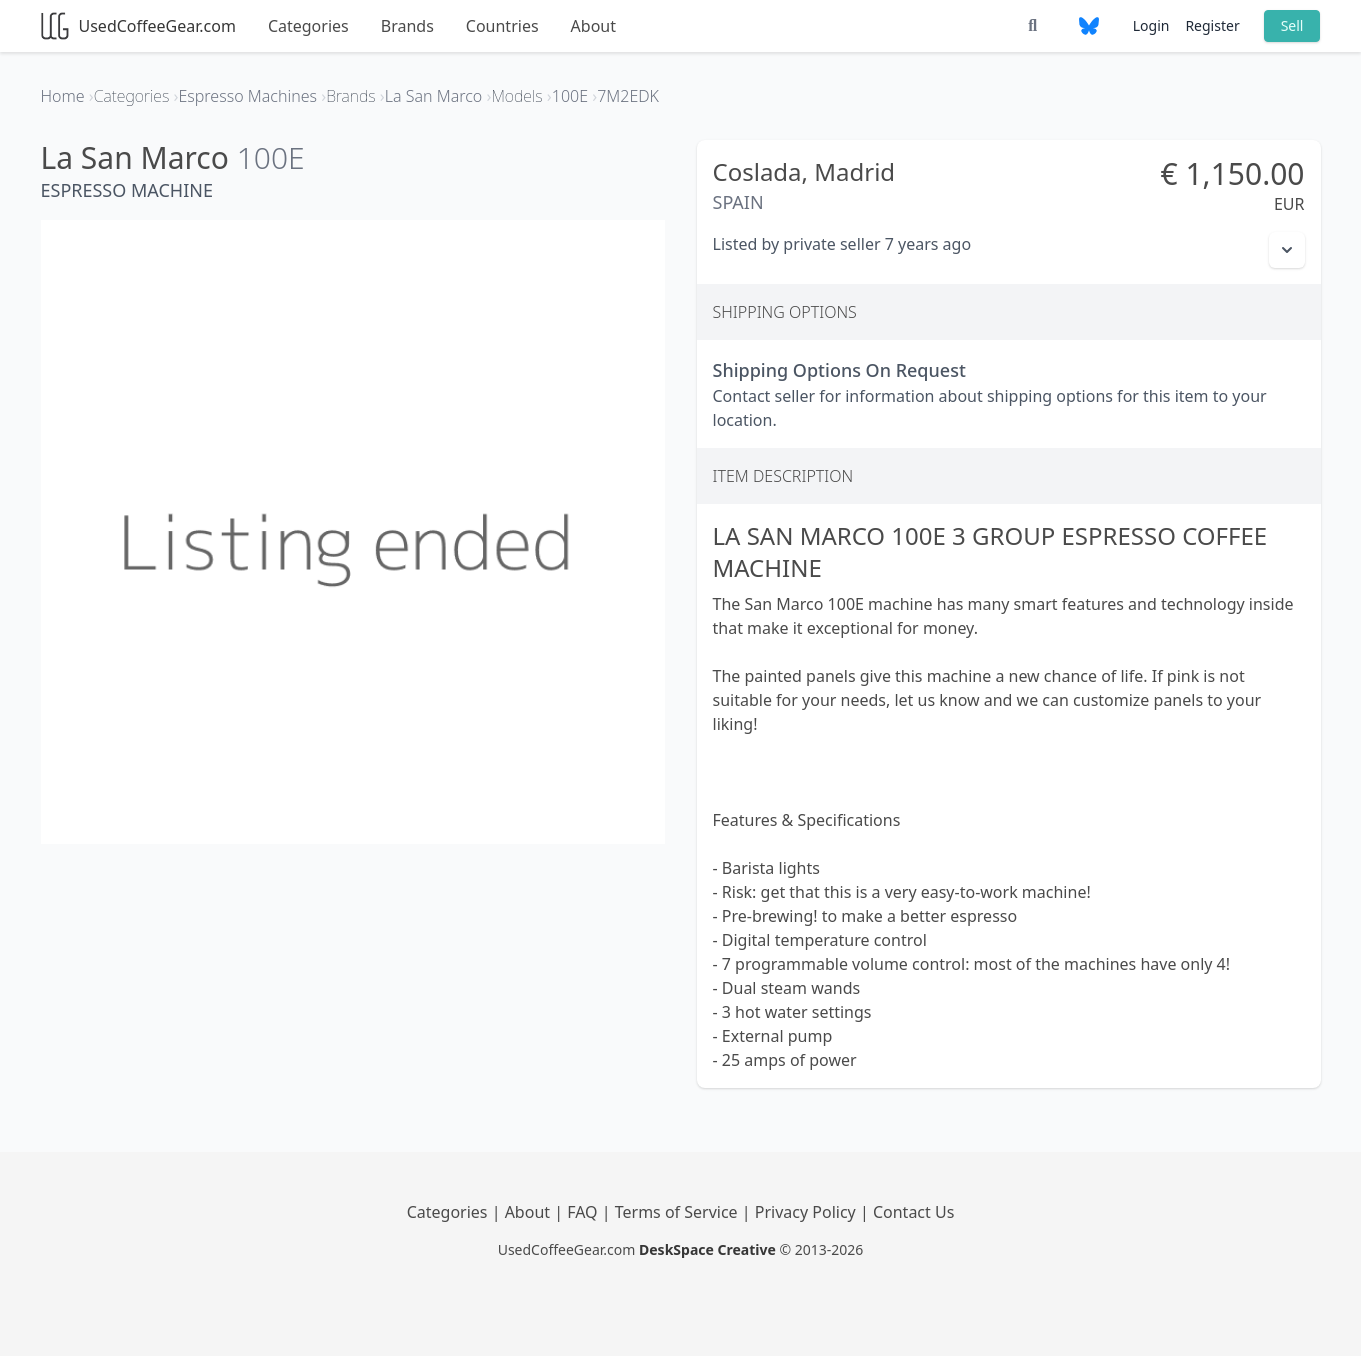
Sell (1292, 25)
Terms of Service (678, 1212)
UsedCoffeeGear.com (138, 26)
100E (271, 157)
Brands (407, 26)
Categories (308, 26)
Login (1151, 25)
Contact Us (913, 1212)
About (593, 26)
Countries (502, 26)
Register (1212, 25)
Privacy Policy (807, 1212)
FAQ (584, 1212)
